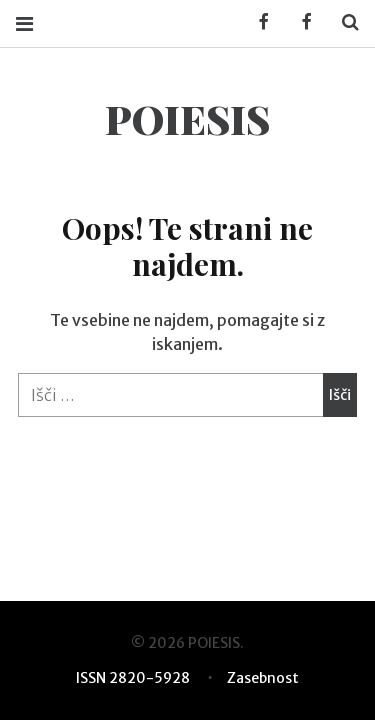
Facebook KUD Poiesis (257, 22)
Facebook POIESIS (300, 22)
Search (343, 22)
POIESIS (187, 118)
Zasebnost (263, 678)
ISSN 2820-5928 (133, 678)
